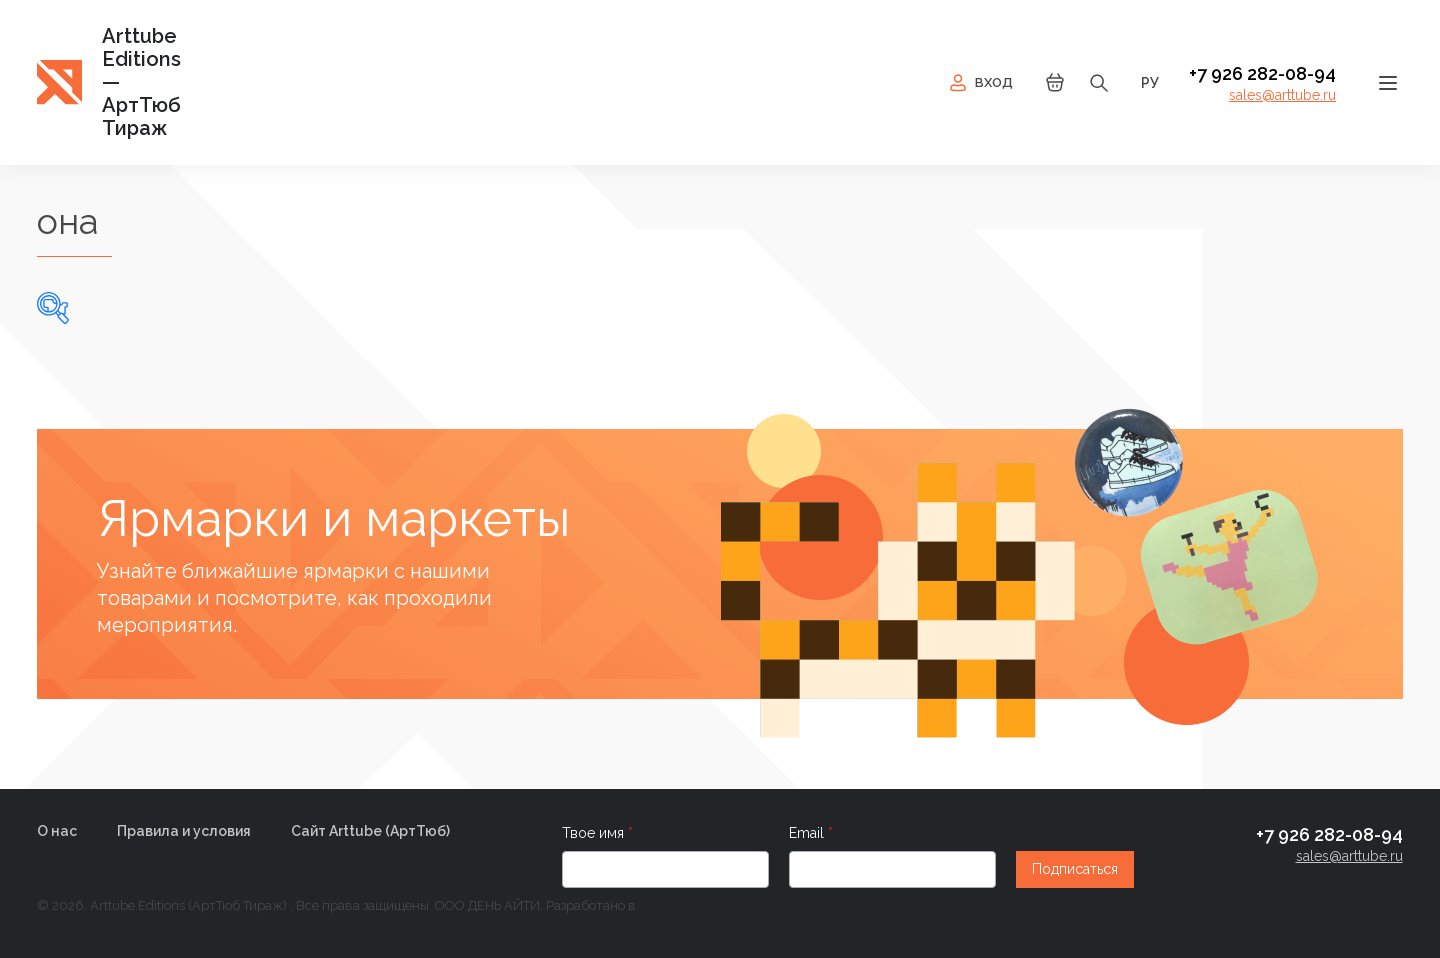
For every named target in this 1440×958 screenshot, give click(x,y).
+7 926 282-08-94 (1262, 73)
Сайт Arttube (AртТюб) (370, 831)
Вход (979, 83)
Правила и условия (184, 831)
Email (808, 833)
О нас (57, 831)
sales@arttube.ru (1282, 95)
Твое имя (595, 833)
